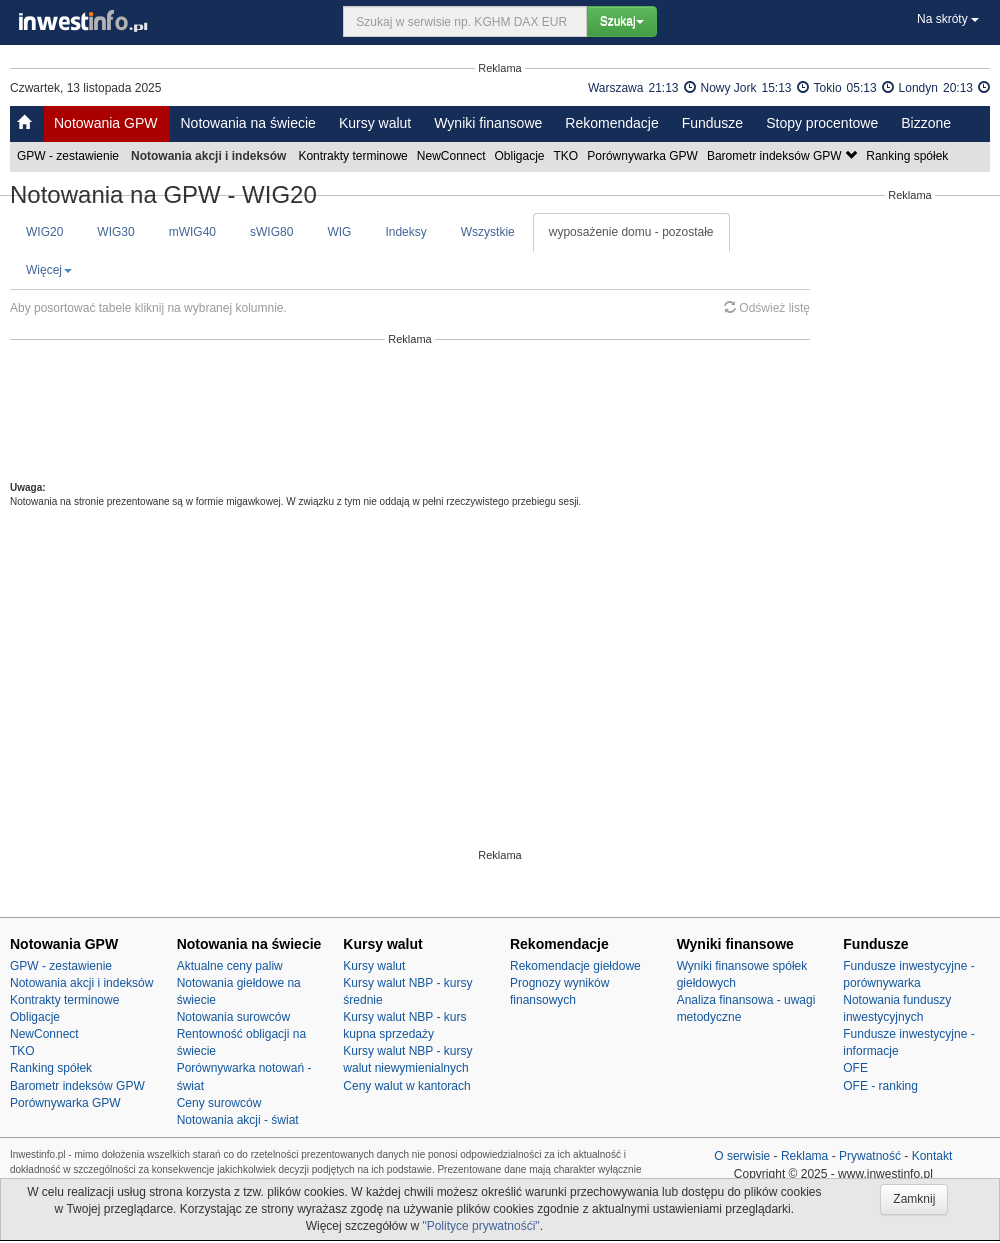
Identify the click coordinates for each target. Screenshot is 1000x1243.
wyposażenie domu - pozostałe (631, 232)
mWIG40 (192, 232)
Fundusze (712, 123)
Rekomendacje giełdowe (575, 966)
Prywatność (870, 1156)
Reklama (804, 1156)
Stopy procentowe (822, 123)
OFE (855, 1068)
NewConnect (453, 156)
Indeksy (405, 232)
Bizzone (926, 123)
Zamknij (914, 1199)
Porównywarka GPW (644, 156)
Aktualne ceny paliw (230, 966)
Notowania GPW (105, 123)
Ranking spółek (908, 156)
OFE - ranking (880, 1086)
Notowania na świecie (247, 123)
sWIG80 (271, 232)
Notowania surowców (233, 1017)
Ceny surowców (219, 1103)
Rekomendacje (611, 123)
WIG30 (115, 232)
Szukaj (622, 21)
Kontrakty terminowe (354, 156)
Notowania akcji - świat (238, 1120)
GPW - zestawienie (69, 156)
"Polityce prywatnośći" (480, 1226)
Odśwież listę (767, 308)
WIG (339, 232)
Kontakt (932, 1156)
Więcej (49, 270)
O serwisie (742, 1156)
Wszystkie (488, 232)
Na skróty (948, 19)
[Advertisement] (410, 413)
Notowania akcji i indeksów (81, 983)
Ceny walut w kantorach (406, 1086)
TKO (568, 156)
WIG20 (44, 232)
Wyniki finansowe (488, 123)
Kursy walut (375, 123)
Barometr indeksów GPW (783, 156)
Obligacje (521, 156)
